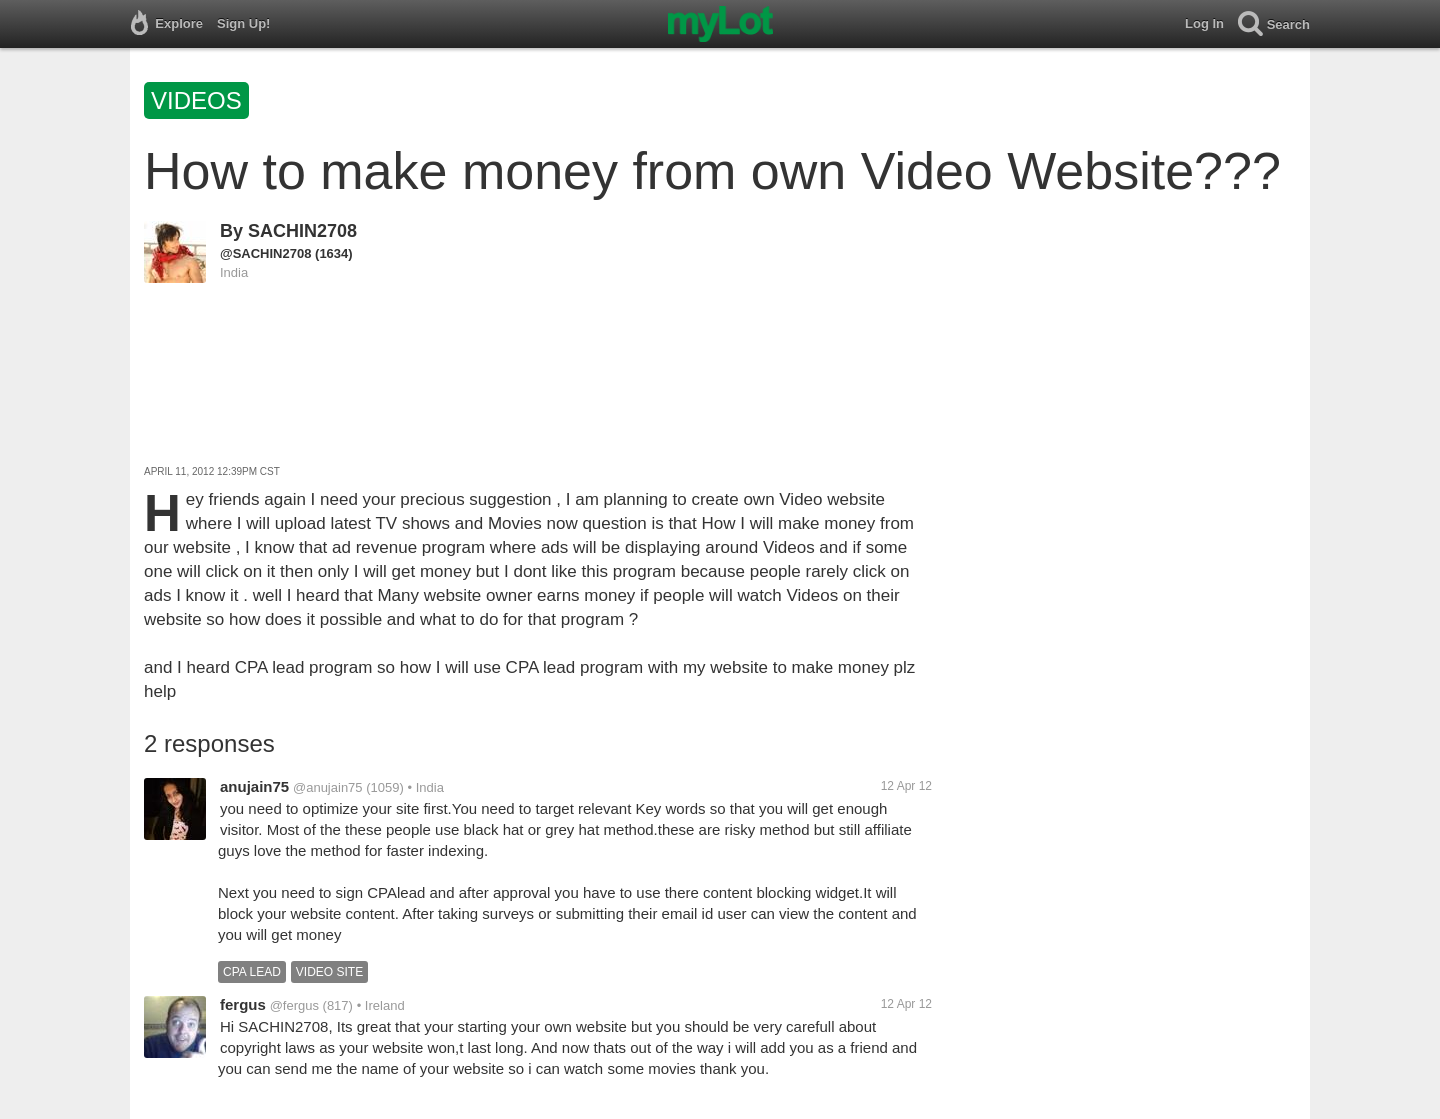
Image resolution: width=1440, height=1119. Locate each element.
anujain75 (254, 786)
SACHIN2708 (302, 231)
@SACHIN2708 (265, 253)
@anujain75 (328, 787)
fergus (243, 1004)
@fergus (294, 1005)
